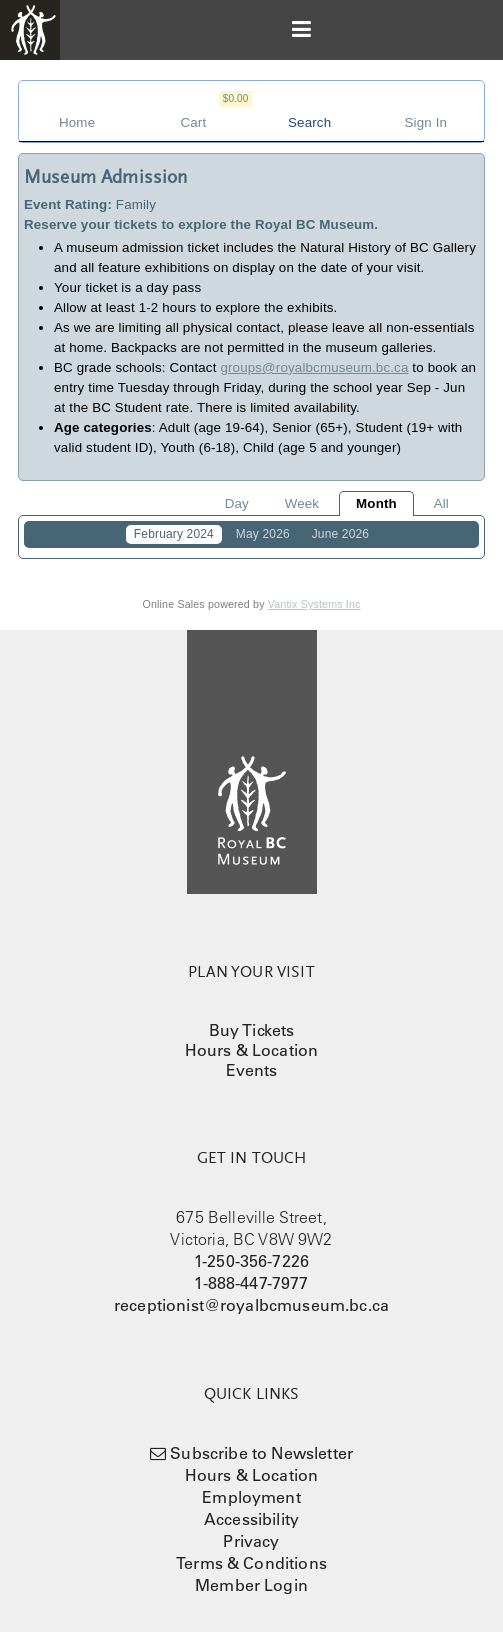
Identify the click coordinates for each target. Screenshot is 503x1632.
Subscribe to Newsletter (261, 1453)
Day (237, 503)
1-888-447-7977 (251, 1283)
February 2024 (174, 534)
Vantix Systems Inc (314, 604)
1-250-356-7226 (251, 1261)
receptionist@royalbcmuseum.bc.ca (251, 1305)
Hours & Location (252, 1050)
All (441, 503)
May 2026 (263, 534)
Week (302, 503)
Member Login (251, 1585)
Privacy (251, 1541)
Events (252, 1070)
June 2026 (341, 534)
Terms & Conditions (251, 1563)
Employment (251, 1497)
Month (376, 503)
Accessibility (251, 1519)
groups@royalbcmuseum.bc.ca (314, 367)
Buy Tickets (252, 1030)
